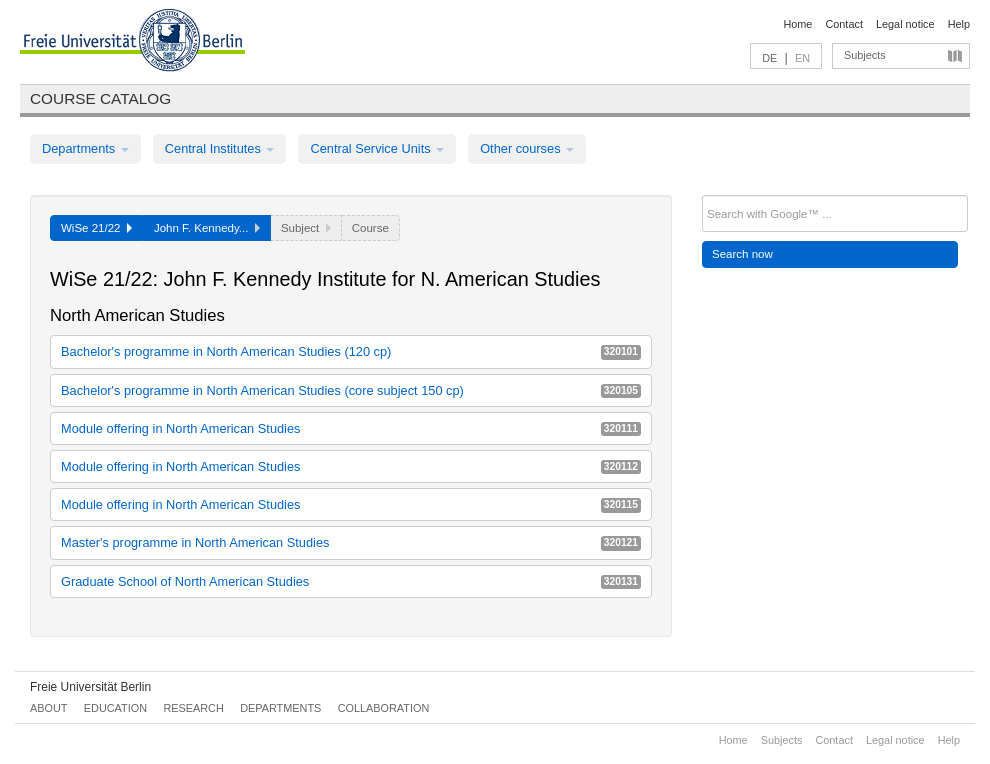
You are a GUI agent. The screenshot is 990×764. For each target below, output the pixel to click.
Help (959, 24)
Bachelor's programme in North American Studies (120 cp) (351, 351)
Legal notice (905, 24)
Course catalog (100, 98)
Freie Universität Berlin (90, 687)
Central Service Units (377, 148)
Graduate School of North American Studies (351, 581)
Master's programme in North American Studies (351, 542)
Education (115, 708)
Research (193, 708)
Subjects (865, 55)
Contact (843, 24)
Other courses (527, 148)
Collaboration (384, 708)
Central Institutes (220, 148)
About (48, 708)
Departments (85, 148)
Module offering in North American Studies (351, 428)
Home (797, 24)
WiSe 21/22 (96, 228)
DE (769, 58)
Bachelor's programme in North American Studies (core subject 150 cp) (351, 390)
